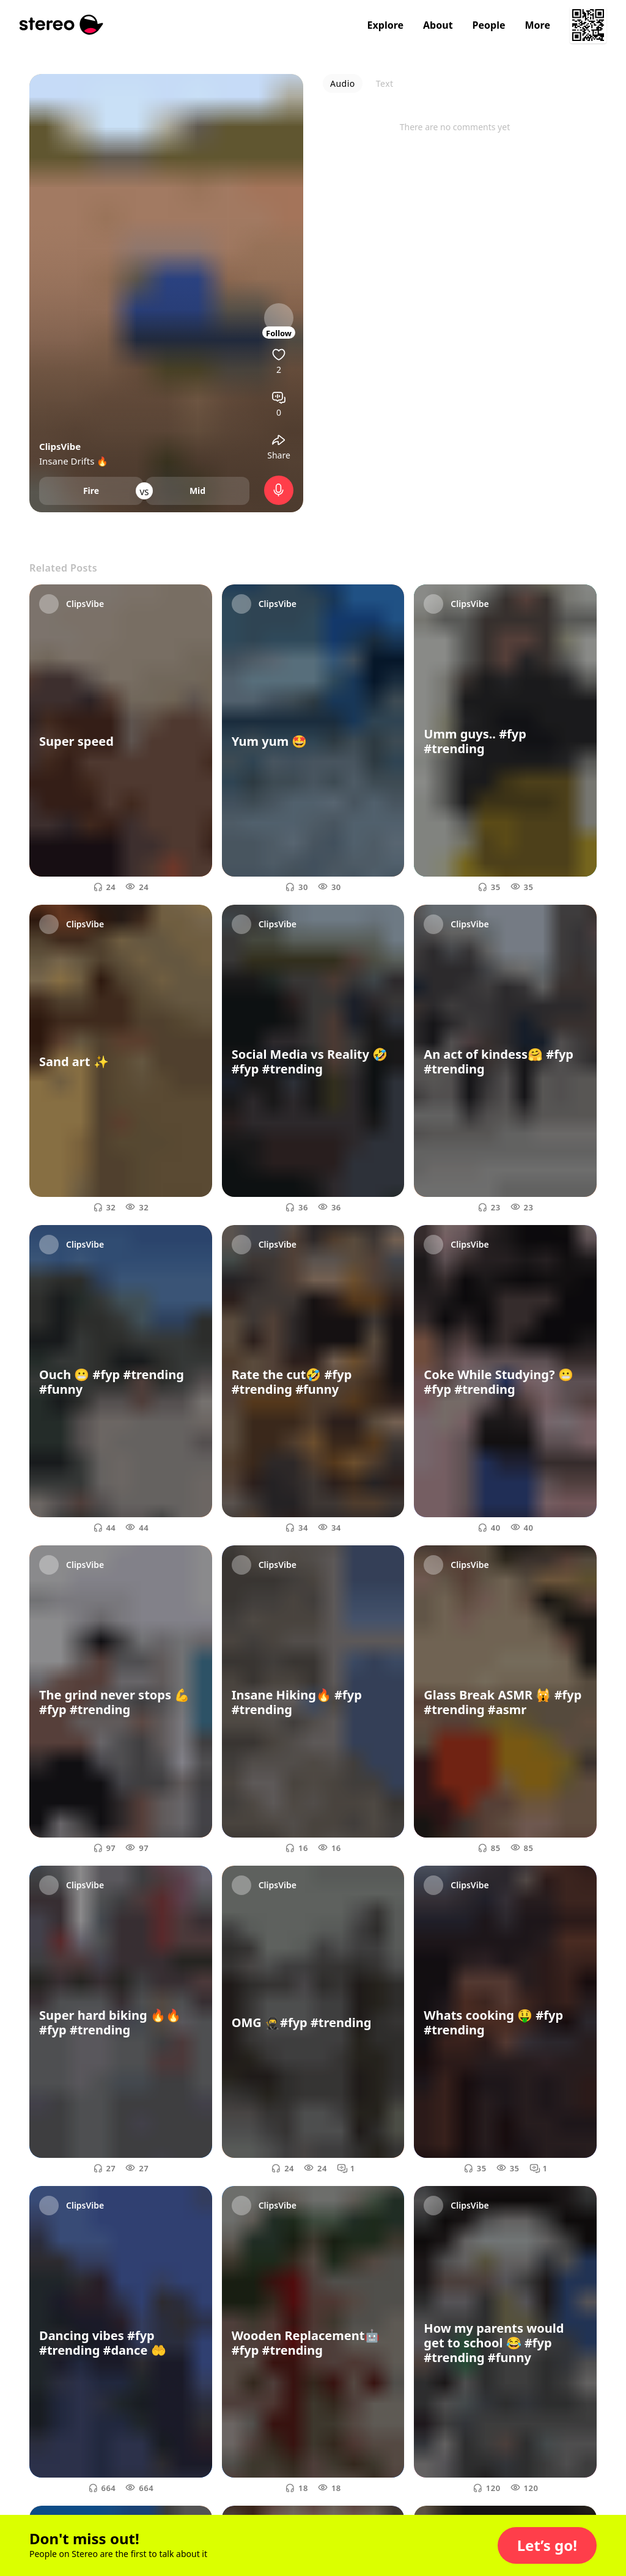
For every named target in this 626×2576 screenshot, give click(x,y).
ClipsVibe (60, 446)
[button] (547, 2545)
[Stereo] (61, 25)
